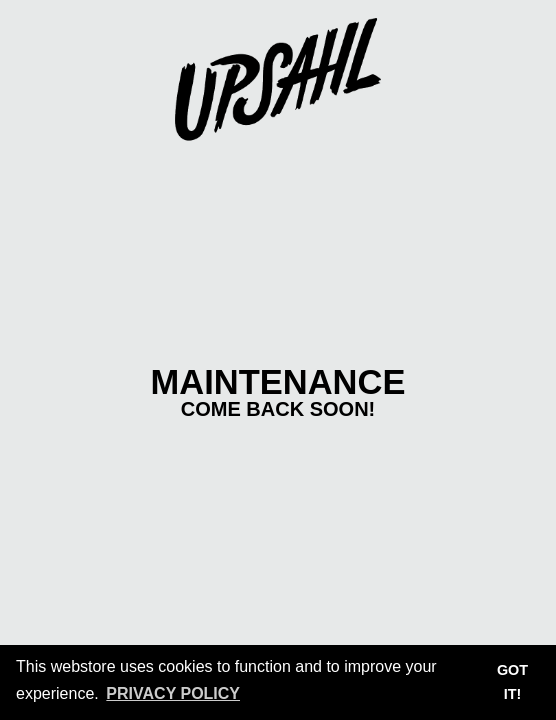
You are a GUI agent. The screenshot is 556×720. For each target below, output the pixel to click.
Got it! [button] (512, 682)
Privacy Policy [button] (173, 693)
